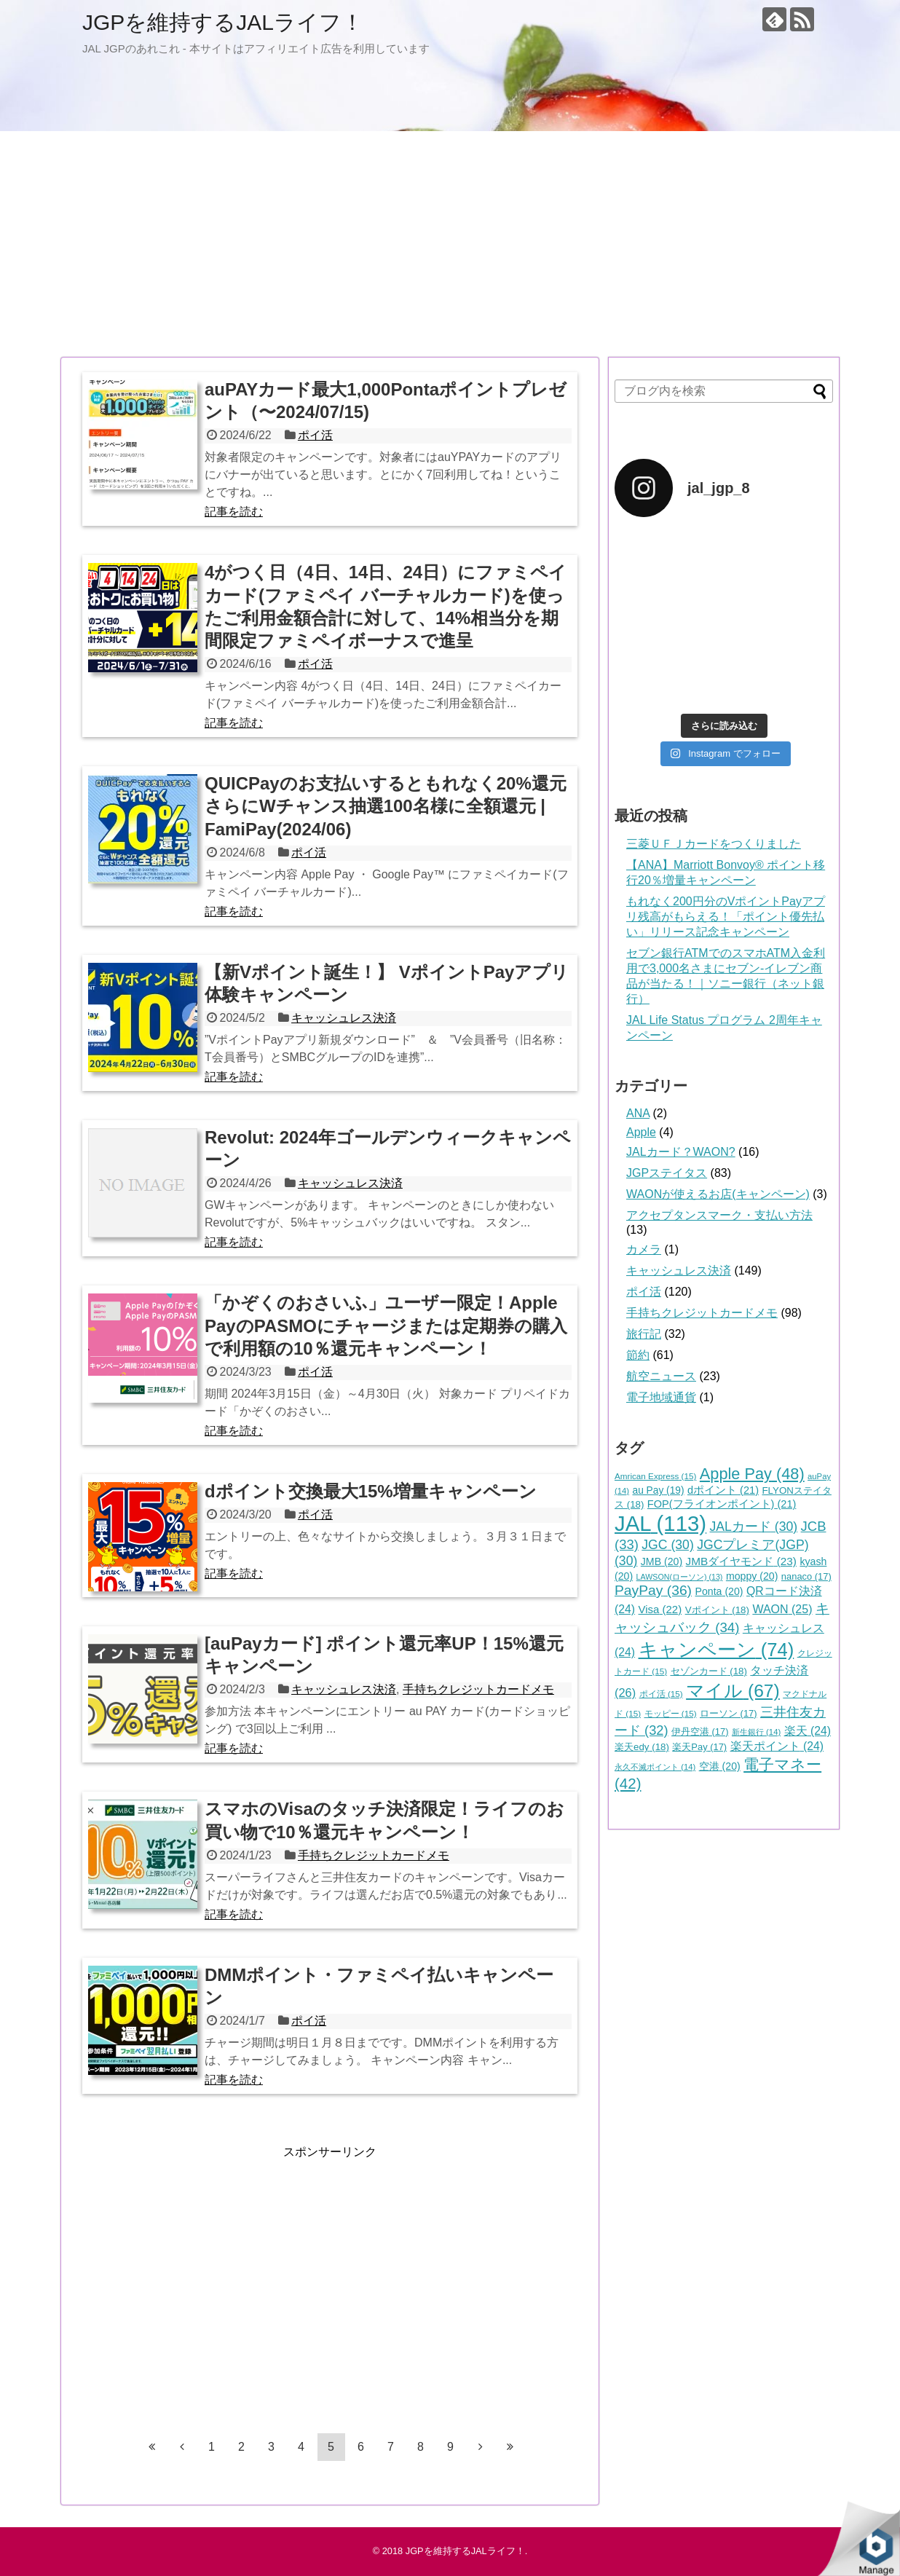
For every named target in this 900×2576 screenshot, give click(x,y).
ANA (638, 1113)
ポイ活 (315, 435)
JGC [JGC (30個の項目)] (668, 1544)
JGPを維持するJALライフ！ (222, 22)
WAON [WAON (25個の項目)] (782, 1609)
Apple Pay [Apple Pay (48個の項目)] (752, 1474)
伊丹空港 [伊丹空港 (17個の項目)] (700, 1731)
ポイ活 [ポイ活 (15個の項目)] (661, 1693)
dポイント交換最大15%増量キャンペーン (371, 1491)
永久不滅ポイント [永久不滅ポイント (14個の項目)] (655, 1766)
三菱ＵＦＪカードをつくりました (713, 844)
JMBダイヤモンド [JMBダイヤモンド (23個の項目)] (741, 1561)
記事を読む (234, 511)
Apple (641, 1132)
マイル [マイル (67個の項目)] (733, 1691)
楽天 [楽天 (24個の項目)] (807, 1731)
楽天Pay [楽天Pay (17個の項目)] (699, 1746)
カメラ (643, 1249)
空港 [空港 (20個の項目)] (720, 1766)
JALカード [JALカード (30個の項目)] (754, 1526)
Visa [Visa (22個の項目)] (660, 1609)
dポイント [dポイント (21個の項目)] (723, 1490)
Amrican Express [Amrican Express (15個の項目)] (655, 1476)
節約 (638, 1355)
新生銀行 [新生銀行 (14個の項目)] (756, 1732)
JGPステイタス (666, 1173)
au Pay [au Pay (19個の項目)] (658, 1490)
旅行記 (643, 1334)
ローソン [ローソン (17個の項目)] (728, 1713)
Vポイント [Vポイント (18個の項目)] (717, 1609)
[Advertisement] (450, 244)
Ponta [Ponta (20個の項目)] (719, 1591)
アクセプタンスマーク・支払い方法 (719, 1215)
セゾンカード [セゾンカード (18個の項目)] (709, 1671)
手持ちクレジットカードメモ (478, 1689)
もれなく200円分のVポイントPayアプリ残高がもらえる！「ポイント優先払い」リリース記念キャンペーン (725, 916)
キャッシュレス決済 (343, 1018)
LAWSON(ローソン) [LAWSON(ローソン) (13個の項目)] (679, 1576)
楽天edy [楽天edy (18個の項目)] (642, 1746)
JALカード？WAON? (680, 1152)
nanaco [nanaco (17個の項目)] (806, 1576)
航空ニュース (661, 1376)
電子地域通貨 (661, 1397)
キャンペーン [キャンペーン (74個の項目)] (716, 1649)
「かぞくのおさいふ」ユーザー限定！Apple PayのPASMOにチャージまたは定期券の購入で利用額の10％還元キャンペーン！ (386, 1325)
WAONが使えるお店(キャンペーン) (718, 1194)
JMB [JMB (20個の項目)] (661, 1561)
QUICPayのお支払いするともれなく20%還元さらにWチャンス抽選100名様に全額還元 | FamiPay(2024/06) (386, 805)
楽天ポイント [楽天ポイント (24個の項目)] (777, 1746)
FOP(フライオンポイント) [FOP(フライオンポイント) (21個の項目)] (722, 1504)
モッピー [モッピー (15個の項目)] (670, 1713)
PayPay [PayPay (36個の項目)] (653, 1590)
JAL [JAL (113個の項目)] (660, 1523)
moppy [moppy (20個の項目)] (752, 1576)
